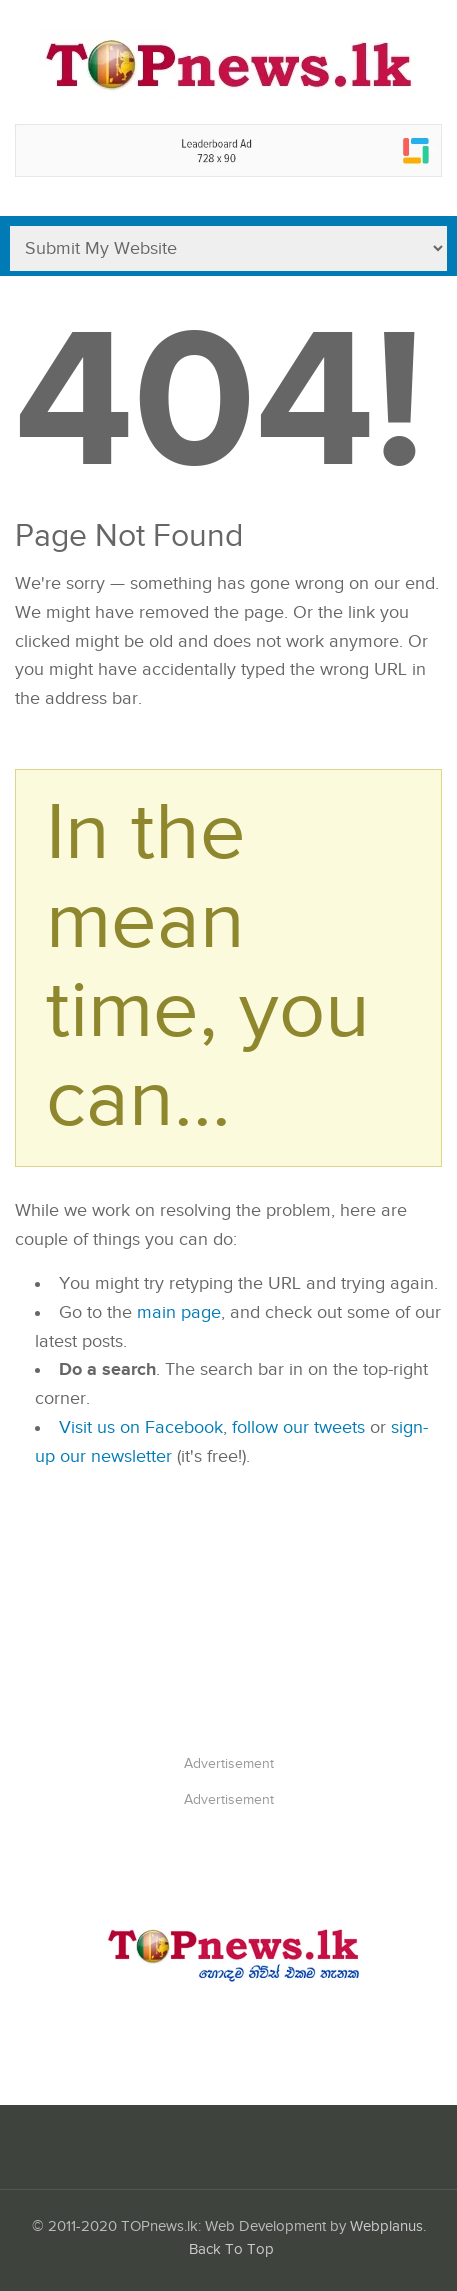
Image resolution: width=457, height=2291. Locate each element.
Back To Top (231, 2249)
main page (179, 1312)
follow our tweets (298, 1427)
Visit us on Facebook (141, 1427)
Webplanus (386, 2226)
